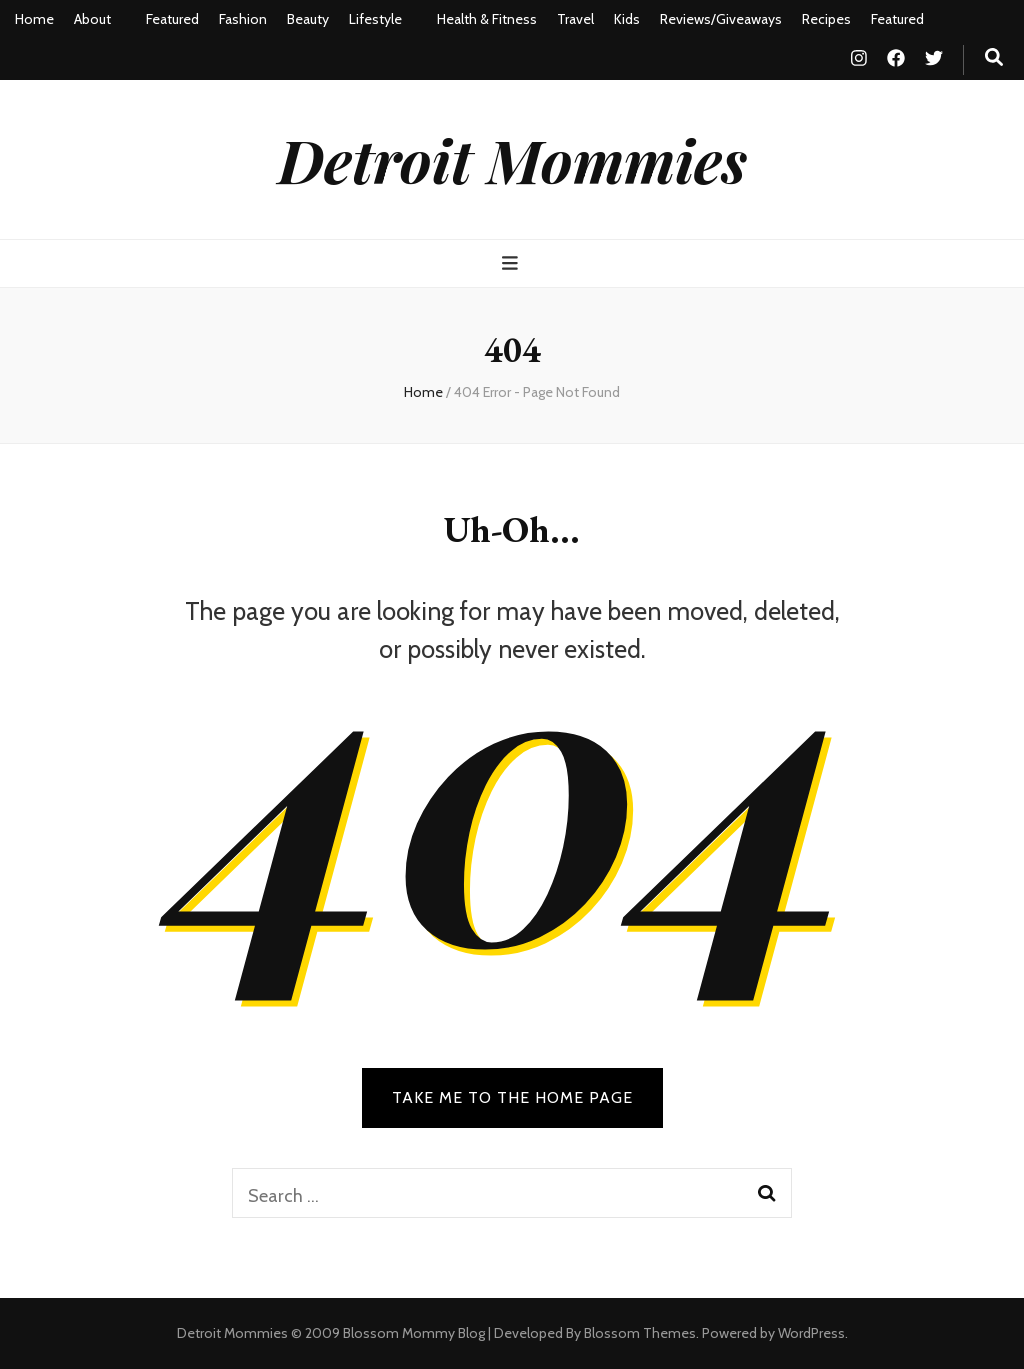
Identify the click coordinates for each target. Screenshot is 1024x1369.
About (92, 19)
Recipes (826, 19)
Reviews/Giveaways (721, 19)
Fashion (243, 19)
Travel (575, 19)
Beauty (308, 19)
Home (34, 19)
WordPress (811, 1333)
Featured (172, 19)
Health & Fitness (487, 19)
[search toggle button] (994, 57)
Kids (627, 19)
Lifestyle (375, 19)
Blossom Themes (640, 1333)
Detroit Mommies (512, 159)
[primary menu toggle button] (512, 263)
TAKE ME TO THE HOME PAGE (512, 1097)
